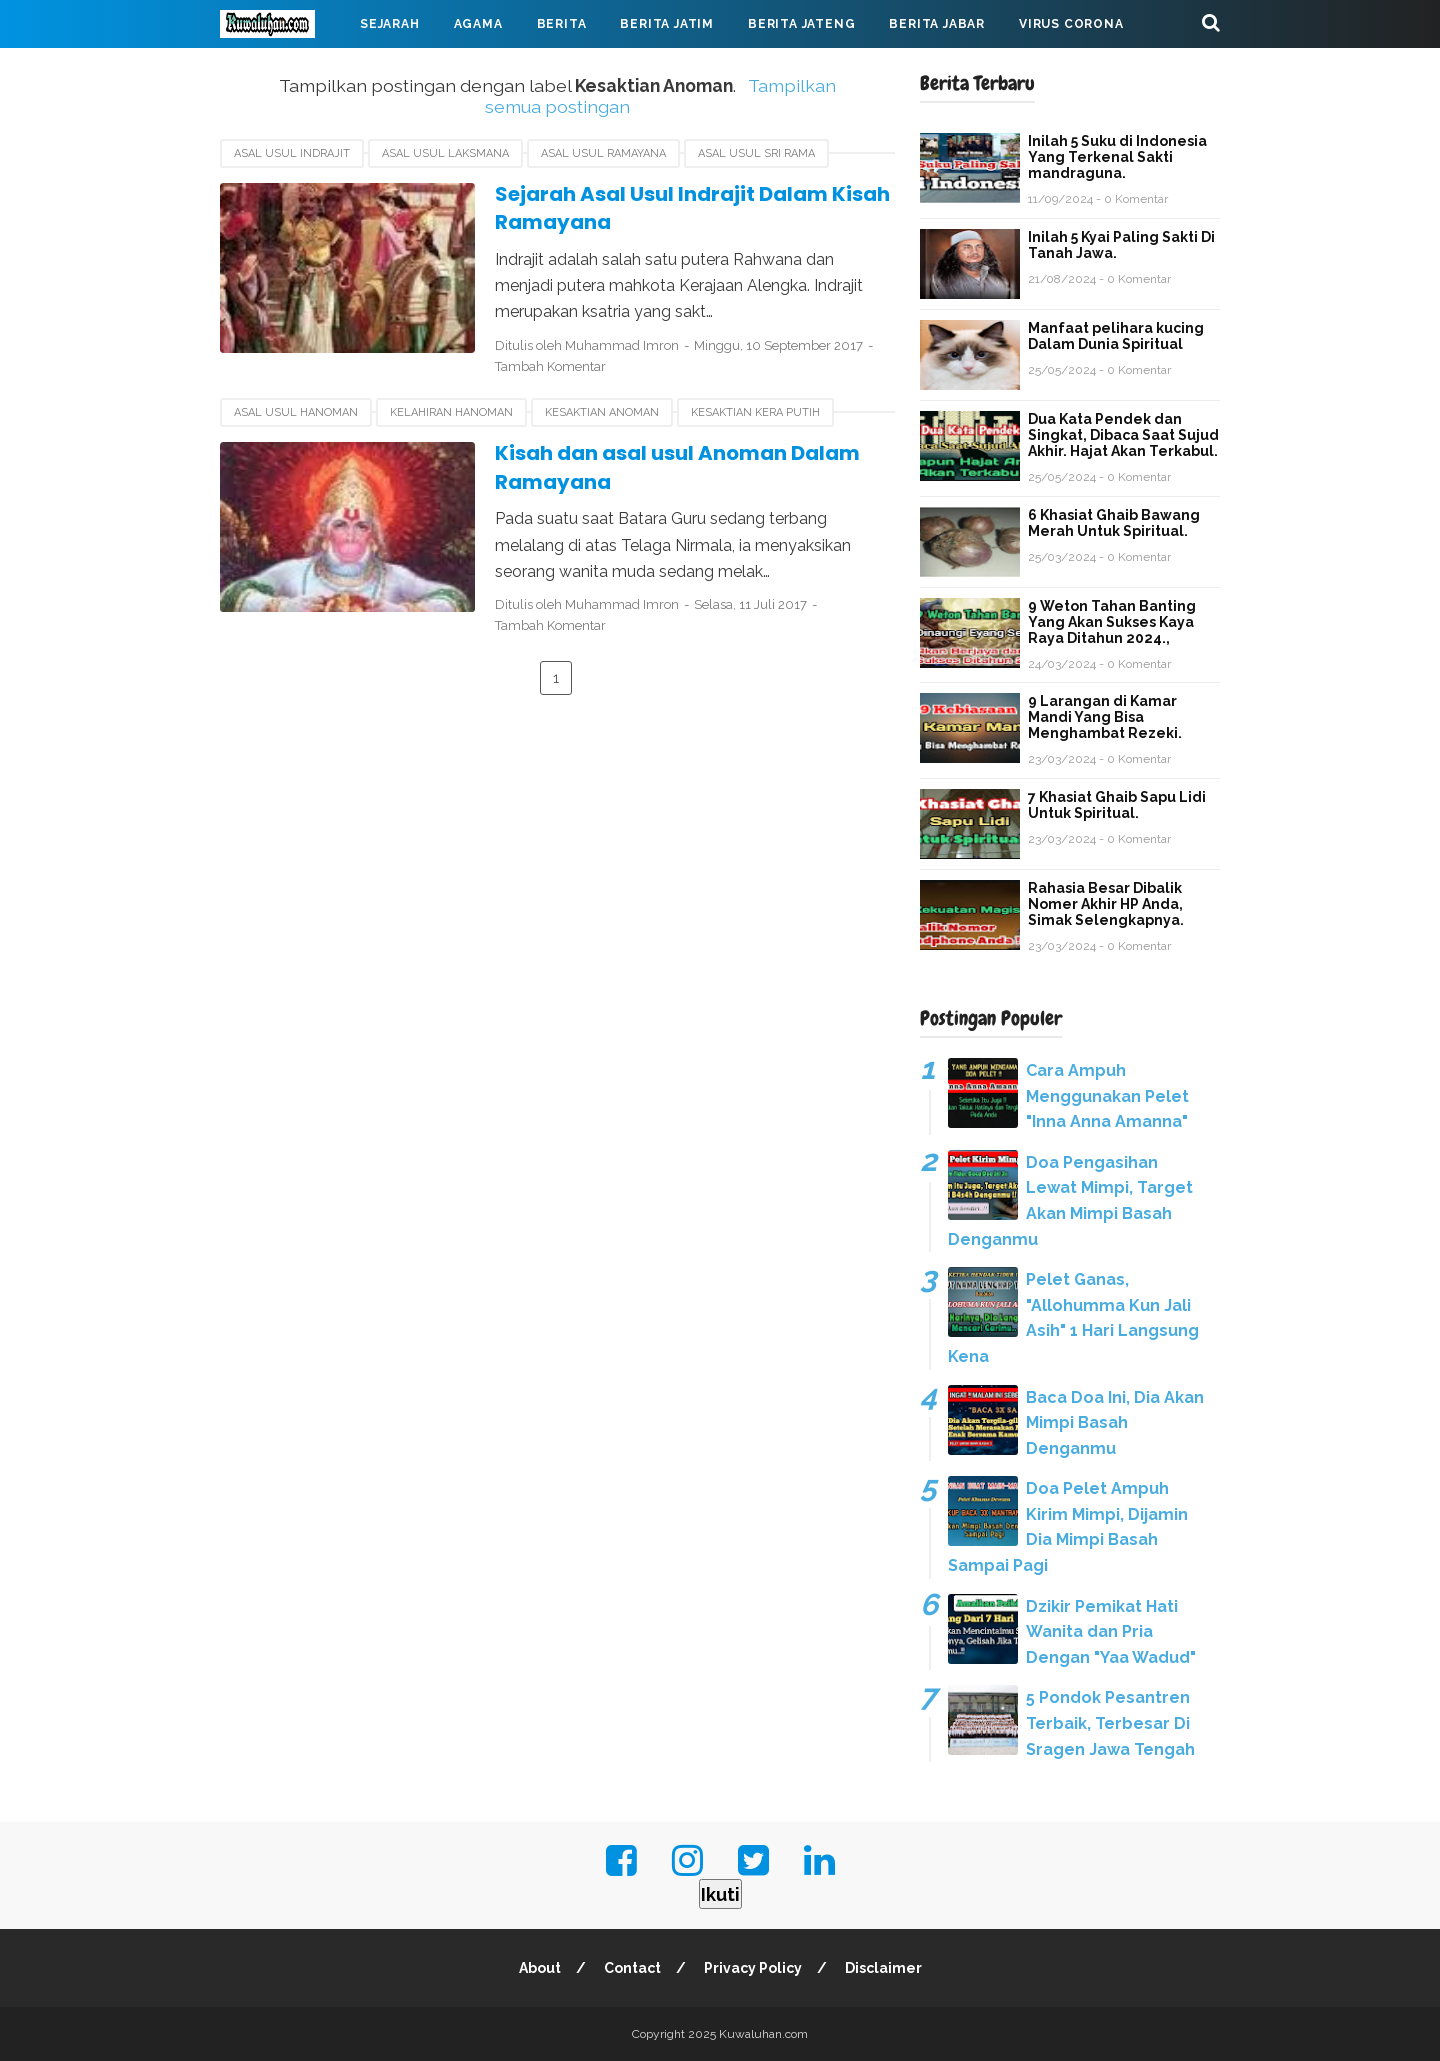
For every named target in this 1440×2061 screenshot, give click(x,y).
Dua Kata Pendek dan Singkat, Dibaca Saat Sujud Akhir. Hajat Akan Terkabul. (1123, 435)
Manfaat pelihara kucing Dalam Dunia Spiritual (1116, 336)
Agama (478, 24)
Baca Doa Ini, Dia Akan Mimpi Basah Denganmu (1115, 1423)
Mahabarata (283, 72)
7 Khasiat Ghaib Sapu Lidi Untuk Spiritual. (1117, 805)
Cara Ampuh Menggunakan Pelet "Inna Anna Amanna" (1107, 1096)
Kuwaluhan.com (763, 2034)
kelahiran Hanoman (451, 412)
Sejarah (390, 24)
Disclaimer (883, 1968)
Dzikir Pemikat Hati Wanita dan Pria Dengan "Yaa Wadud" (1111, 1632)
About (540, 1968)
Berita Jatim (667, 24)
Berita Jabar (937, 24)
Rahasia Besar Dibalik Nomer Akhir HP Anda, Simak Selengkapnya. (1106, 904)
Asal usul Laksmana (445, 153)
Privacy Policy (753, 1968)
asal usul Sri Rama (756, 153)
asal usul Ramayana (603, 153)
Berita (562, 24)
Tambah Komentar (550, 366)
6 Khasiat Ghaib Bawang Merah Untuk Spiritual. (1114, 523)
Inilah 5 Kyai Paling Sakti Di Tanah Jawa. (1121, 245)
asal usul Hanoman (296, 412)
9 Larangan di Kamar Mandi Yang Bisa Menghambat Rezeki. (1105, 717)
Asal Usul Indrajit (292, 153)
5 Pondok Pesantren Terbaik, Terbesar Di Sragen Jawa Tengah (1110, 1723)
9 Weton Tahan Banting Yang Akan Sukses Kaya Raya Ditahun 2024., (1112, 622)
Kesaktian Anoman (602, 412)
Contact (632, 1968)
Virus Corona (1071, 24)
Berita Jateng (801, 24)
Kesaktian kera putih (755, 412)
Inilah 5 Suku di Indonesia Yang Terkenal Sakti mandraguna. (1117, 157)
